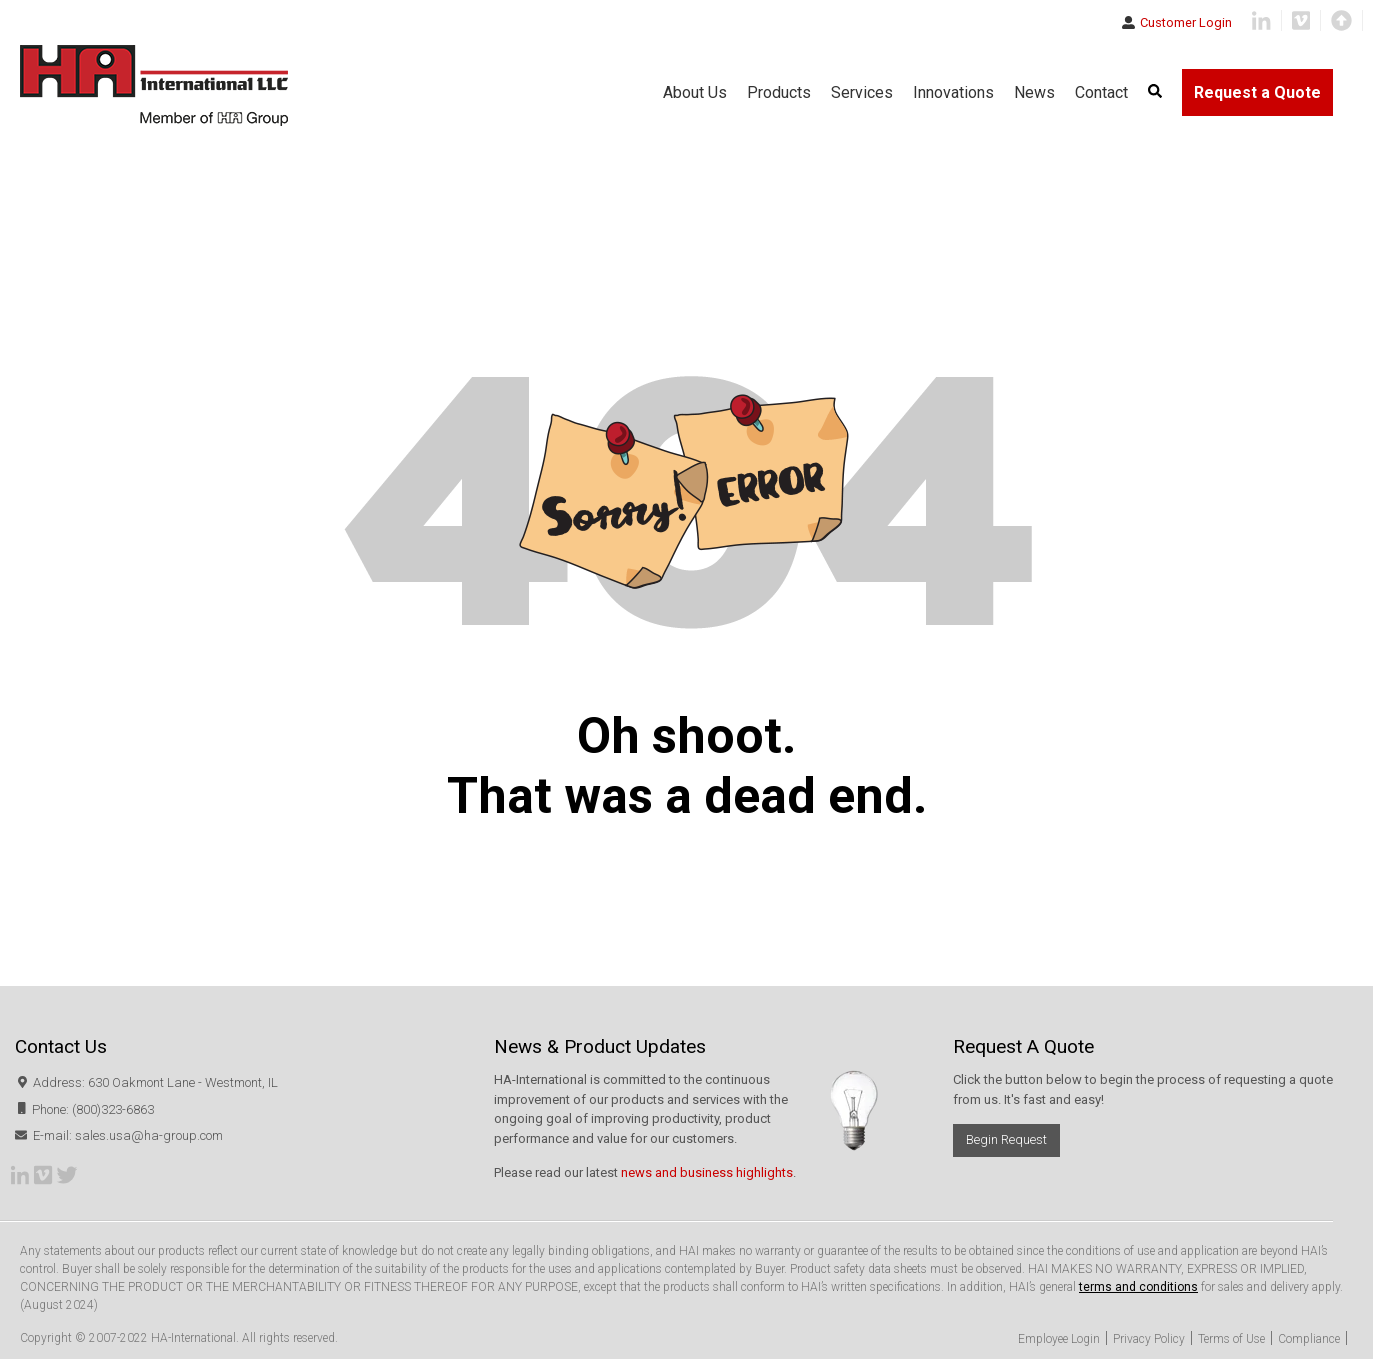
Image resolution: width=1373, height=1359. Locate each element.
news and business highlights (707, 1172)
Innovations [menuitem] (953, 92)
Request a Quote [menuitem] (1257, 92)
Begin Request (1006, 1139)
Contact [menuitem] (1101, 92)
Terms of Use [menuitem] (1231, 1339)
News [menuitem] (1034, 92)
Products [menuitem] (779, 92)
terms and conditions (1138, 1287)
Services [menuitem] (862, 92)
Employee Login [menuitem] (1059, 1339)
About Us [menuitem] (695, 92)
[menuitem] (1155, 92)
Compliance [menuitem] (1309, 1339)
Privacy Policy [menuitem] (1149, 1339)
